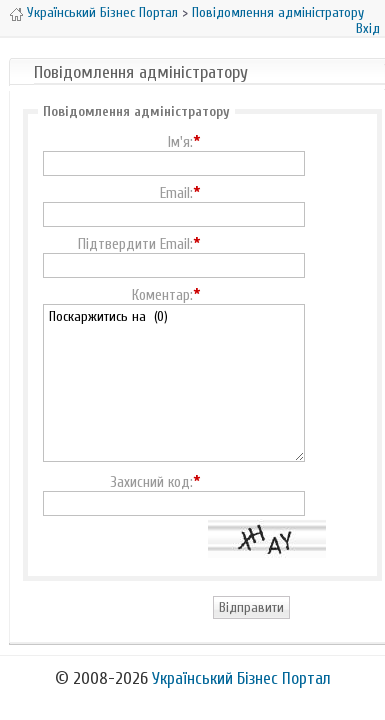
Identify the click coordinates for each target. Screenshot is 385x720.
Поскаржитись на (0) (174, 383)
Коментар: (162, 296)
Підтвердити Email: (135, 245)
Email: (176, 194)
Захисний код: (151, 483)
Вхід (368, 28)
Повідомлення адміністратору (278, 12)
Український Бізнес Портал (102, 12)
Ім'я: (180, 143)
